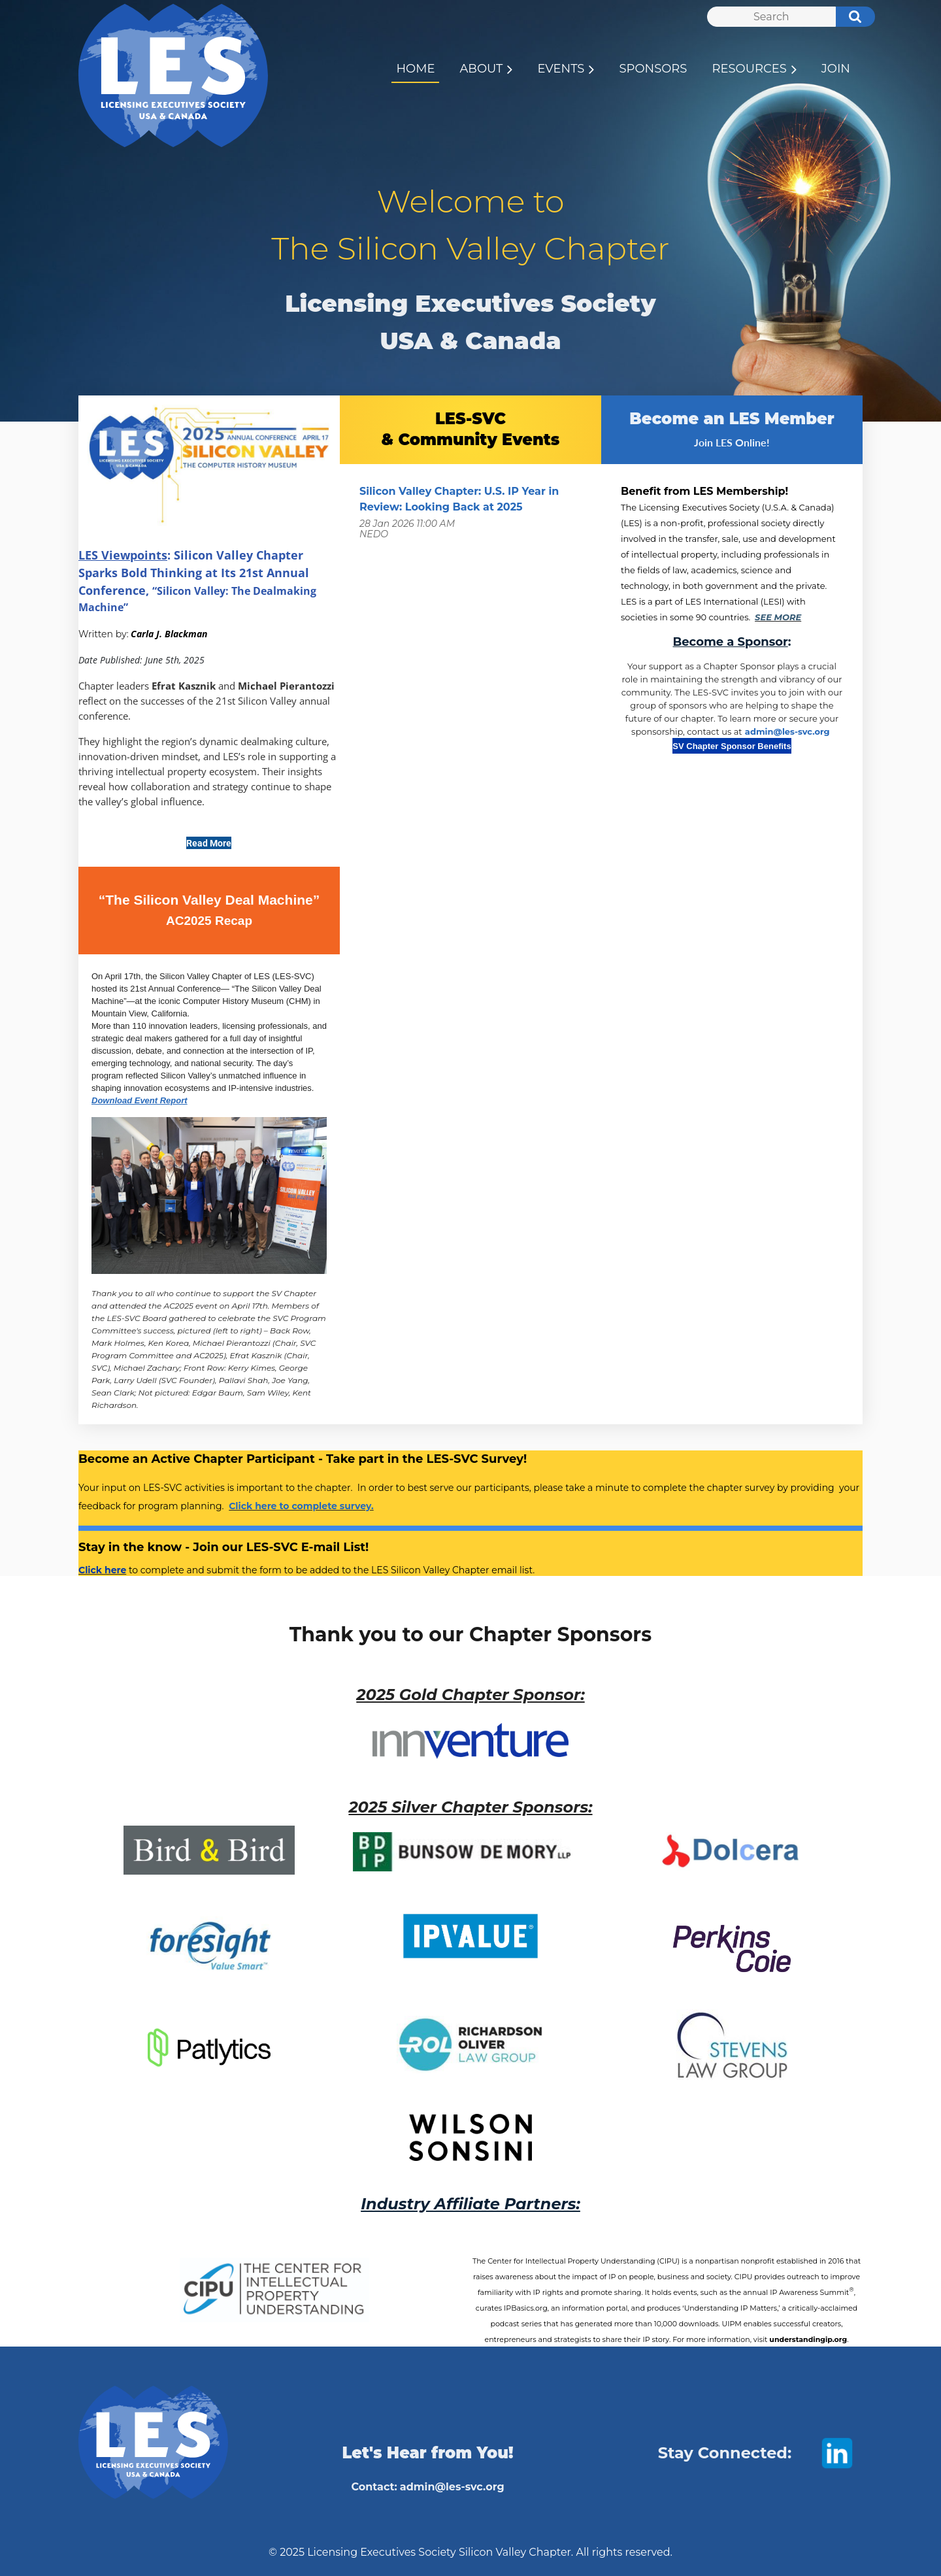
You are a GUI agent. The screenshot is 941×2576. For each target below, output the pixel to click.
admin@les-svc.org (787, 731)
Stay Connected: (725, 2452)
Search (848, 18)
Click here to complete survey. (301, 1506)
